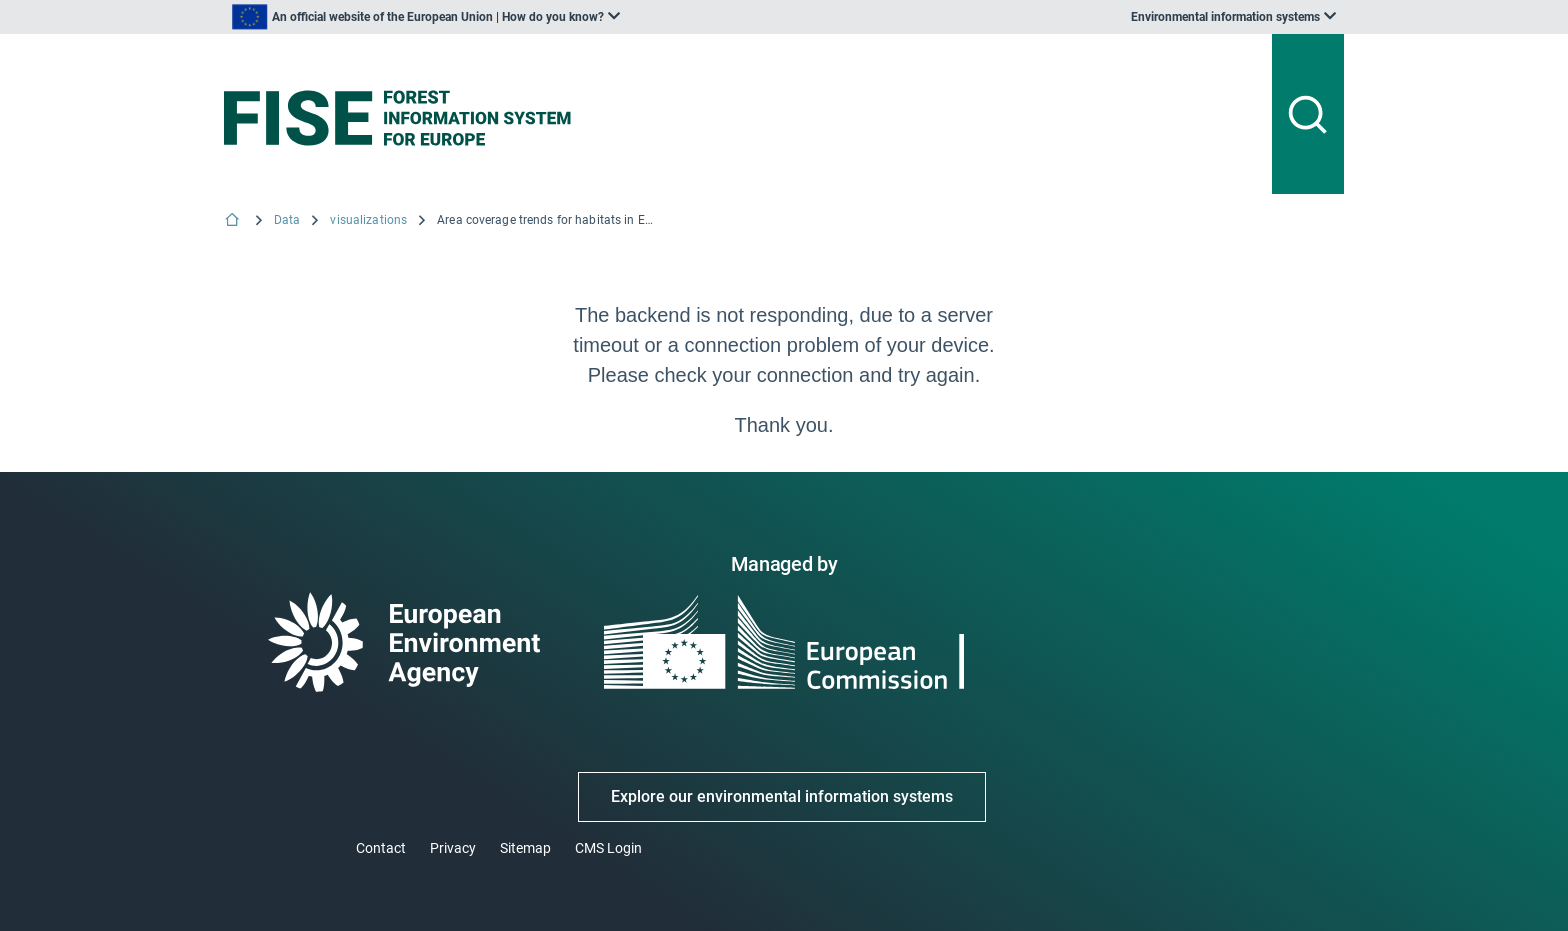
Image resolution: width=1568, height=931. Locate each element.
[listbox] (426, 17)
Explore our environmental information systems (782, 796)
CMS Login (608, 848)
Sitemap (525, 848)
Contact (381, 848)
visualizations (368, 220)
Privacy (453, 848)
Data (287, 220)
